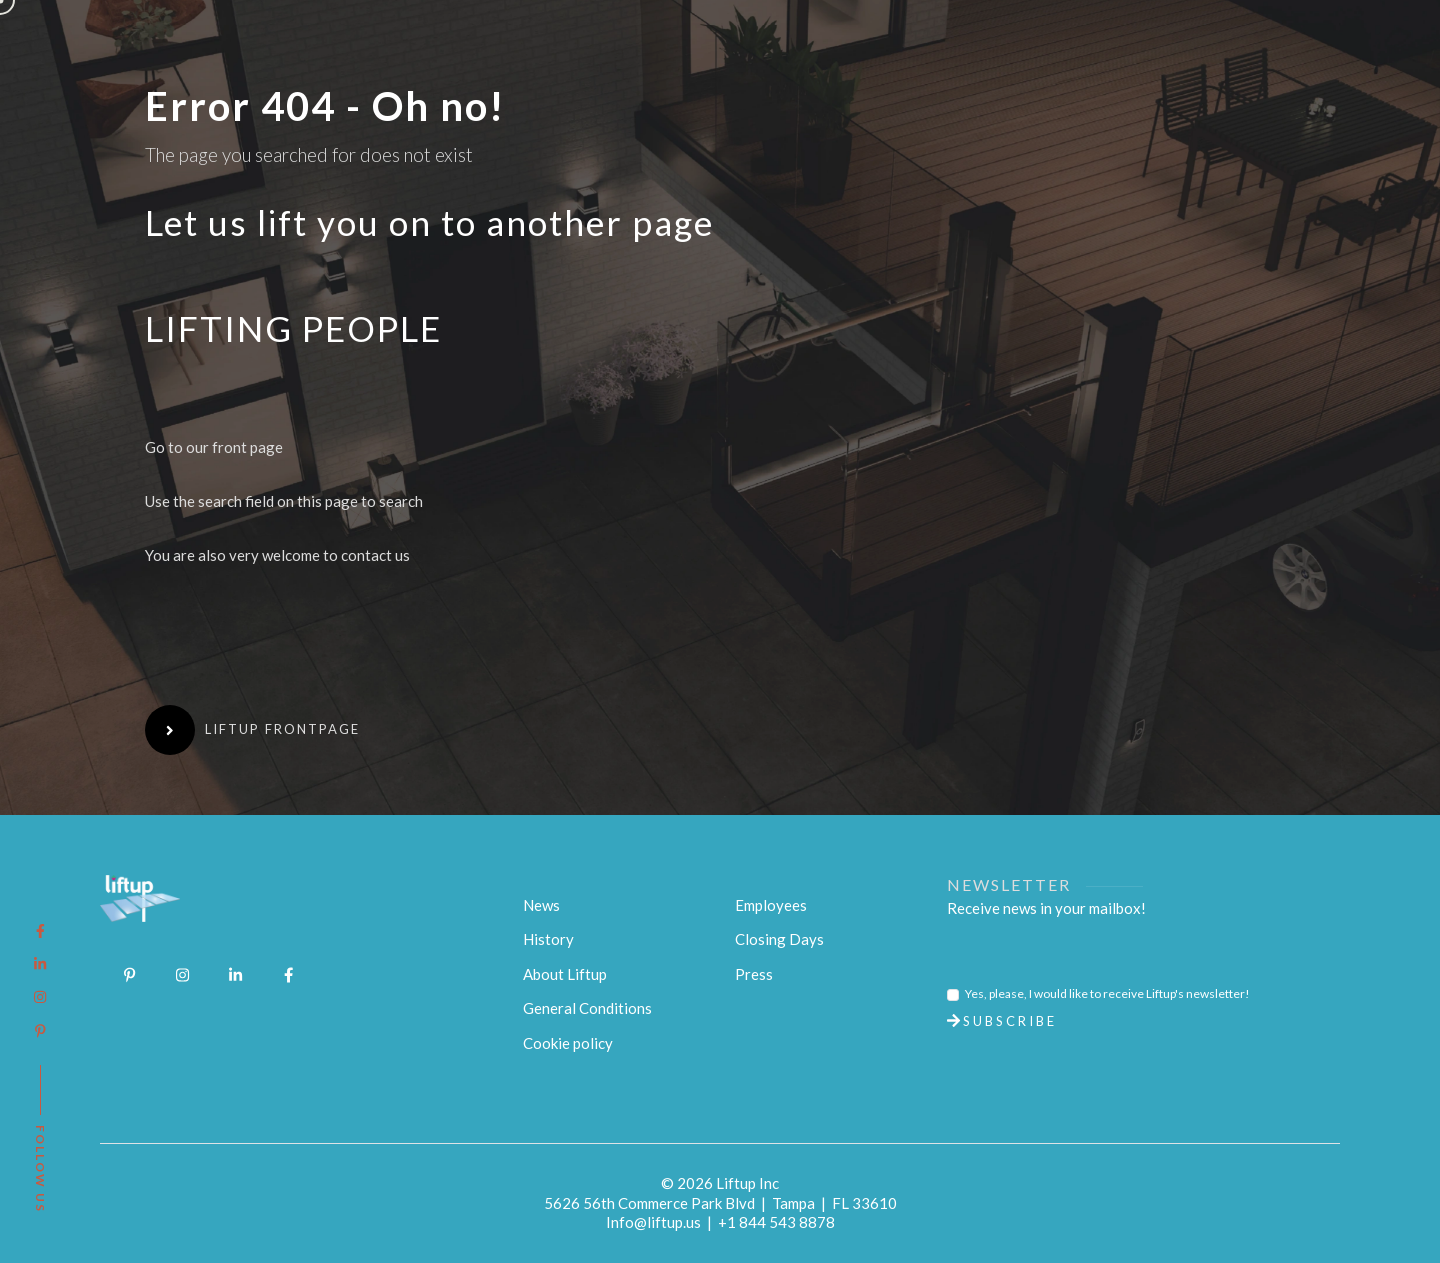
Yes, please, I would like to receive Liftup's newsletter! (1107, 993)
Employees (771, 905)
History (548, 939)
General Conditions (587, 1008)
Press (754, 974)
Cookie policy (568, 1043)
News (541, 905)
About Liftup (565, 974)
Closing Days (779, 939)
